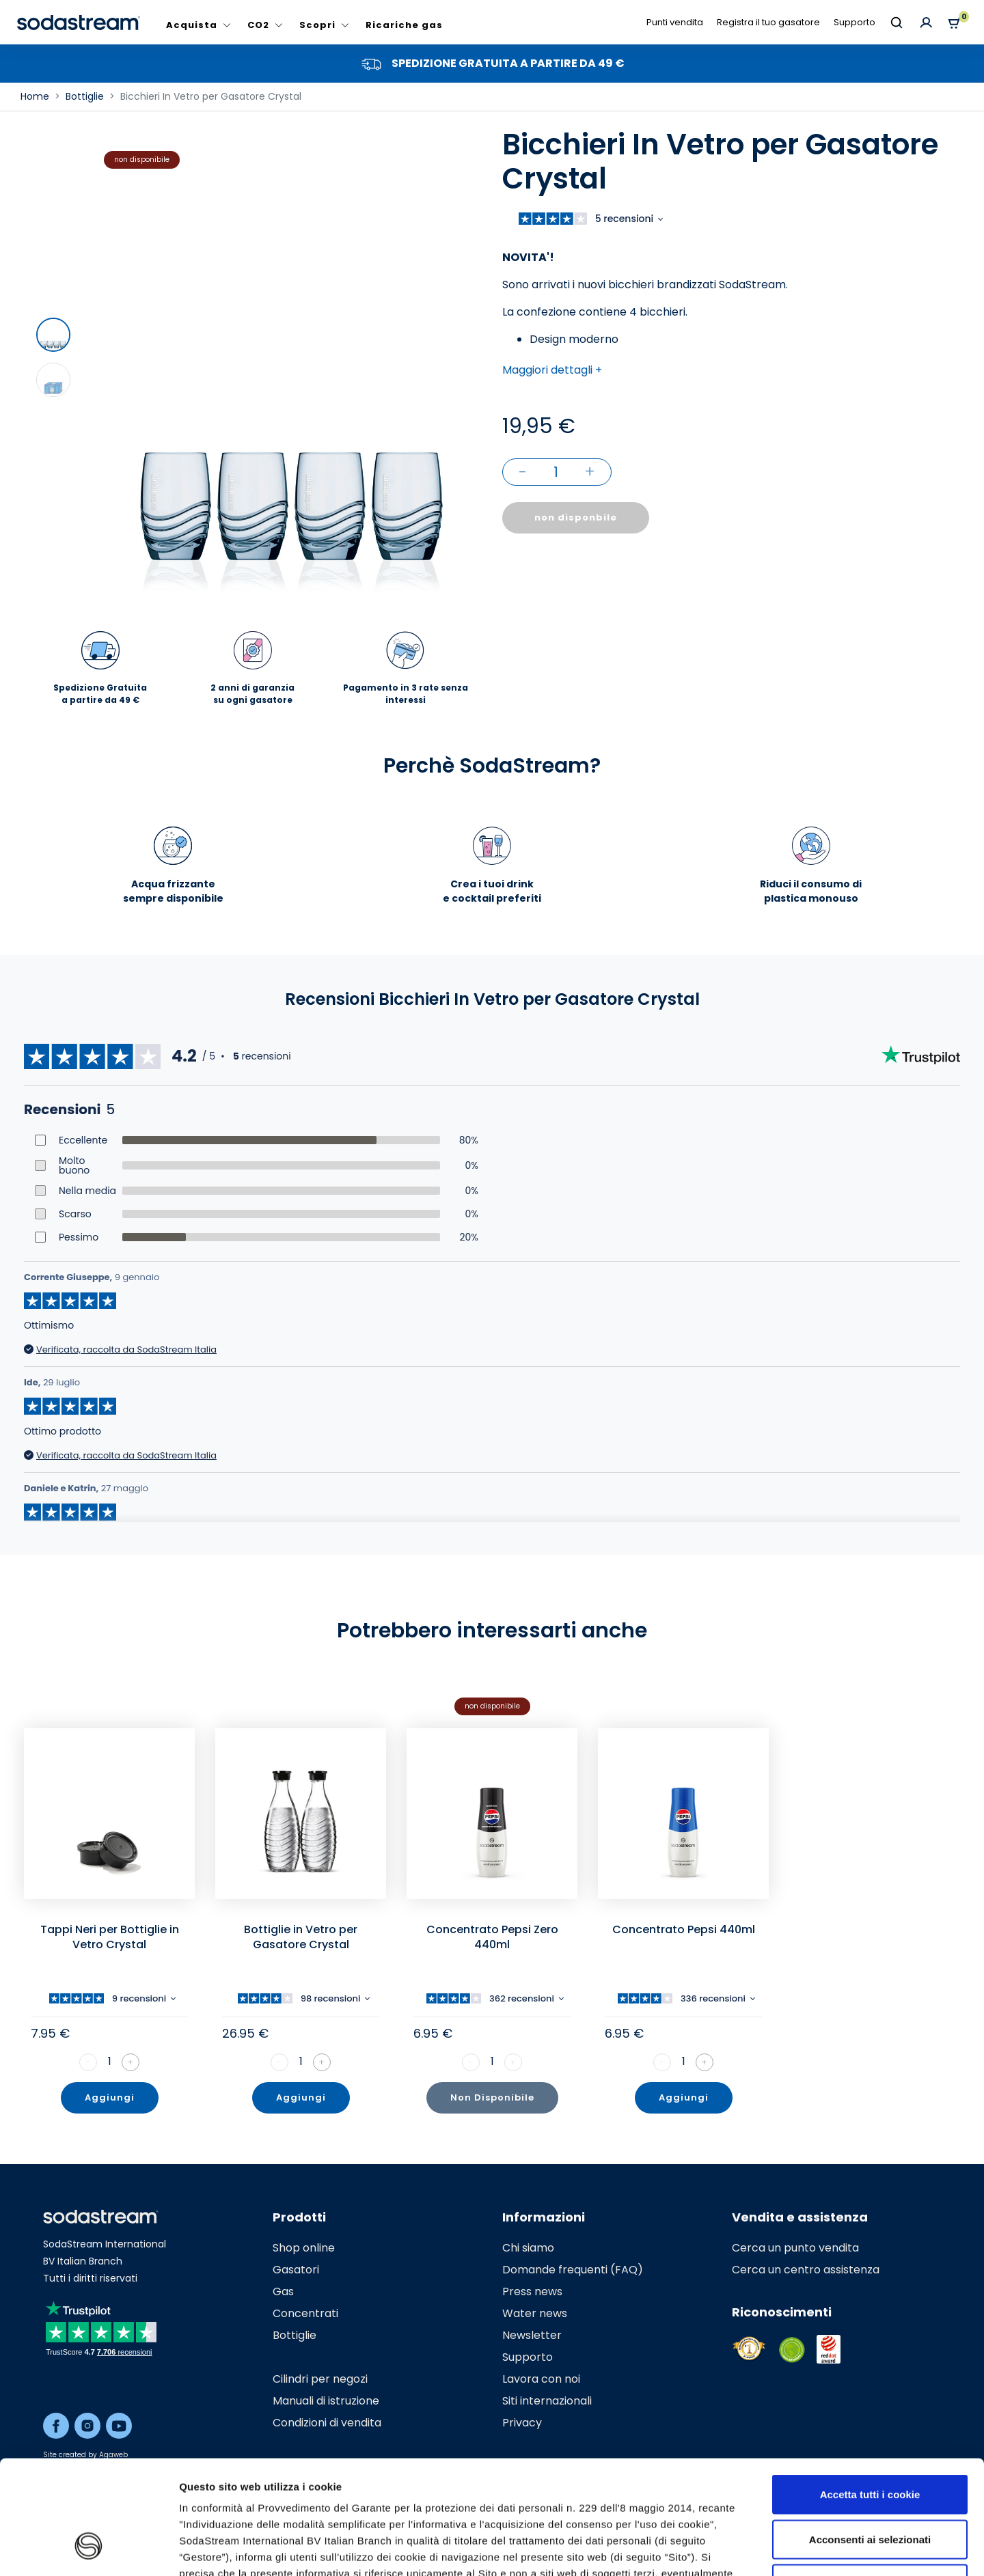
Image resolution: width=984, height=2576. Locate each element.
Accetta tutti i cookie (870, 2396)
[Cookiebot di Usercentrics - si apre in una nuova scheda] (88, 2549)
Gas (283, 2291)
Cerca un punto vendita (795, 2248)
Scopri (317, 24)
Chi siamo (528, 2248)
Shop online (304, 2248)
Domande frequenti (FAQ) (572, 2269)
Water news (534, 2313)
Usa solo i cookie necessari (870, 2486)
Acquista (191, 24)
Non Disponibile (492, 2097)
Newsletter (532, 2335)
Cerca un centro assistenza (805, 2269)
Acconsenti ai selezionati (870, 2442)
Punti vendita (674, 22)
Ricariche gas (404, 24)
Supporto (854, 22)
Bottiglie (294, 2335)
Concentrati (305, 2313)
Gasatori (296, 2269)
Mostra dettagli (726, 2549)
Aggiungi (110, 2097)
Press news (532, 2291)
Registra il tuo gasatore (768, 22)
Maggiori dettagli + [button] (552, 370)
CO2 (258, 24)
